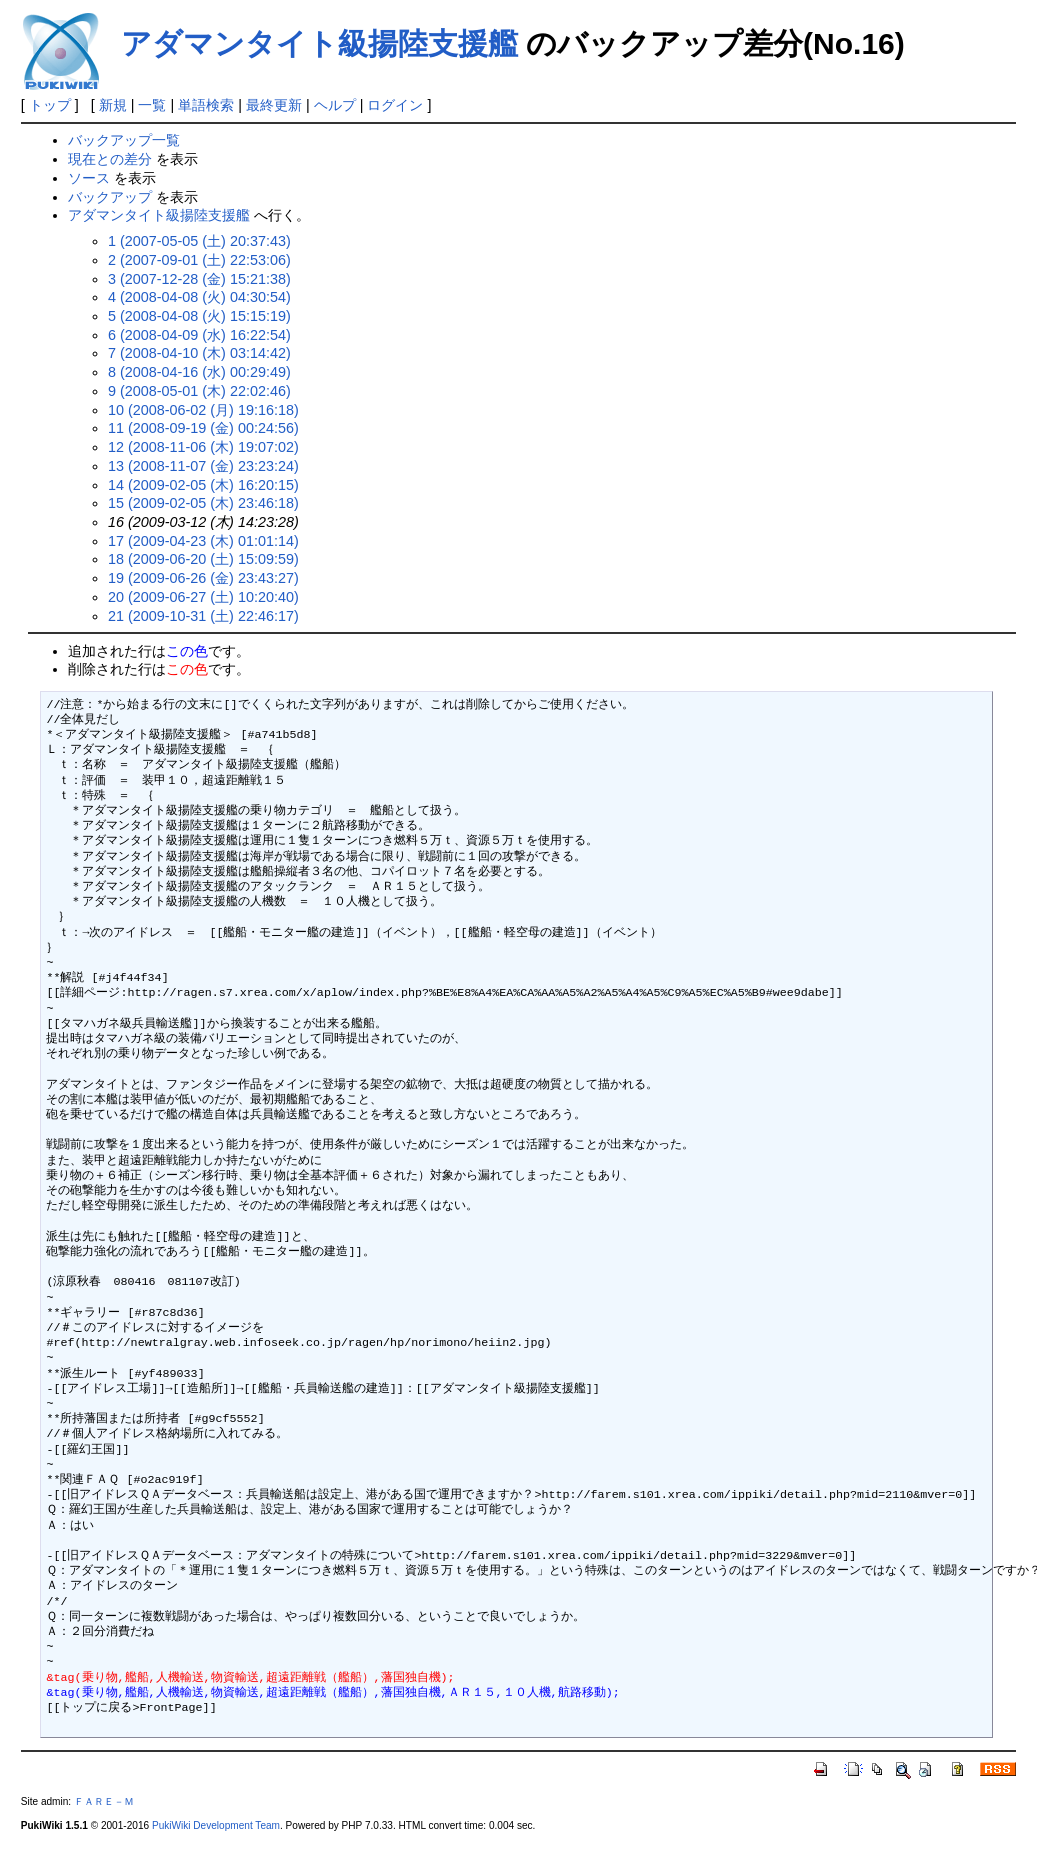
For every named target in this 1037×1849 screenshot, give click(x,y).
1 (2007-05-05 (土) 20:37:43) (199, 241)
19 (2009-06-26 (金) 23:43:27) (203, 578)
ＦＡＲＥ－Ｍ (104, 1801)
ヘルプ (335, 105)
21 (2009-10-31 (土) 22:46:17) (203, 616)
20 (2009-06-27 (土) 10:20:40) (203, 597)
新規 (113, 105)
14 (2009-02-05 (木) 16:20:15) (203, 485)
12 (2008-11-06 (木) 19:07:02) (203, 447)
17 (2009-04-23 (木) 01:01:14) (203, 541)
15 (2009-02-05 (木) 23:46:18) (203, 503)
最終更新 (274, 105)
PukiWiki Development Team (216, 1825)
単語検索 (206, 105)
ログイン (395, 105)
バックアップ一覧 (124, 140)
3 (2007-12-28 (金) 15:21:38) (199, 279)
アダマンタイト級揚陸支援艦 (319, 43)
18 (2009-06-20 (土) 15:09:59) (203, 559)
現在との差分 (110, 159)
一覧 (152, 105)
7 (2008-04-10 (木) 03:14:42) (199, 353)
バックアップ (110, 197)
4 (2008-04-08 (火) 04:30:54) (199, 297)
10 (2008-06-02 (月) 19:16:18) (203, 410)
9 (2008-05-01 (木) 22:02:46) (199, 391)
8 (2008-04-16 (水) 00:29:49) (199, 372)
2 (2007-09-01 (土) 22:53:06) (199, 260)
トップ (50, 105)
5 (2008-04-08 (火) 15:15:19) (199, 316)
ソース (89, 178)
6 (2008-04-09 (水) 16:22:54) (199, 335)
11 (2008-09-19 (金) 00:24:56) (203, 428)
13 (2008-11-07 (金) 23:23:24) (203, 466)
